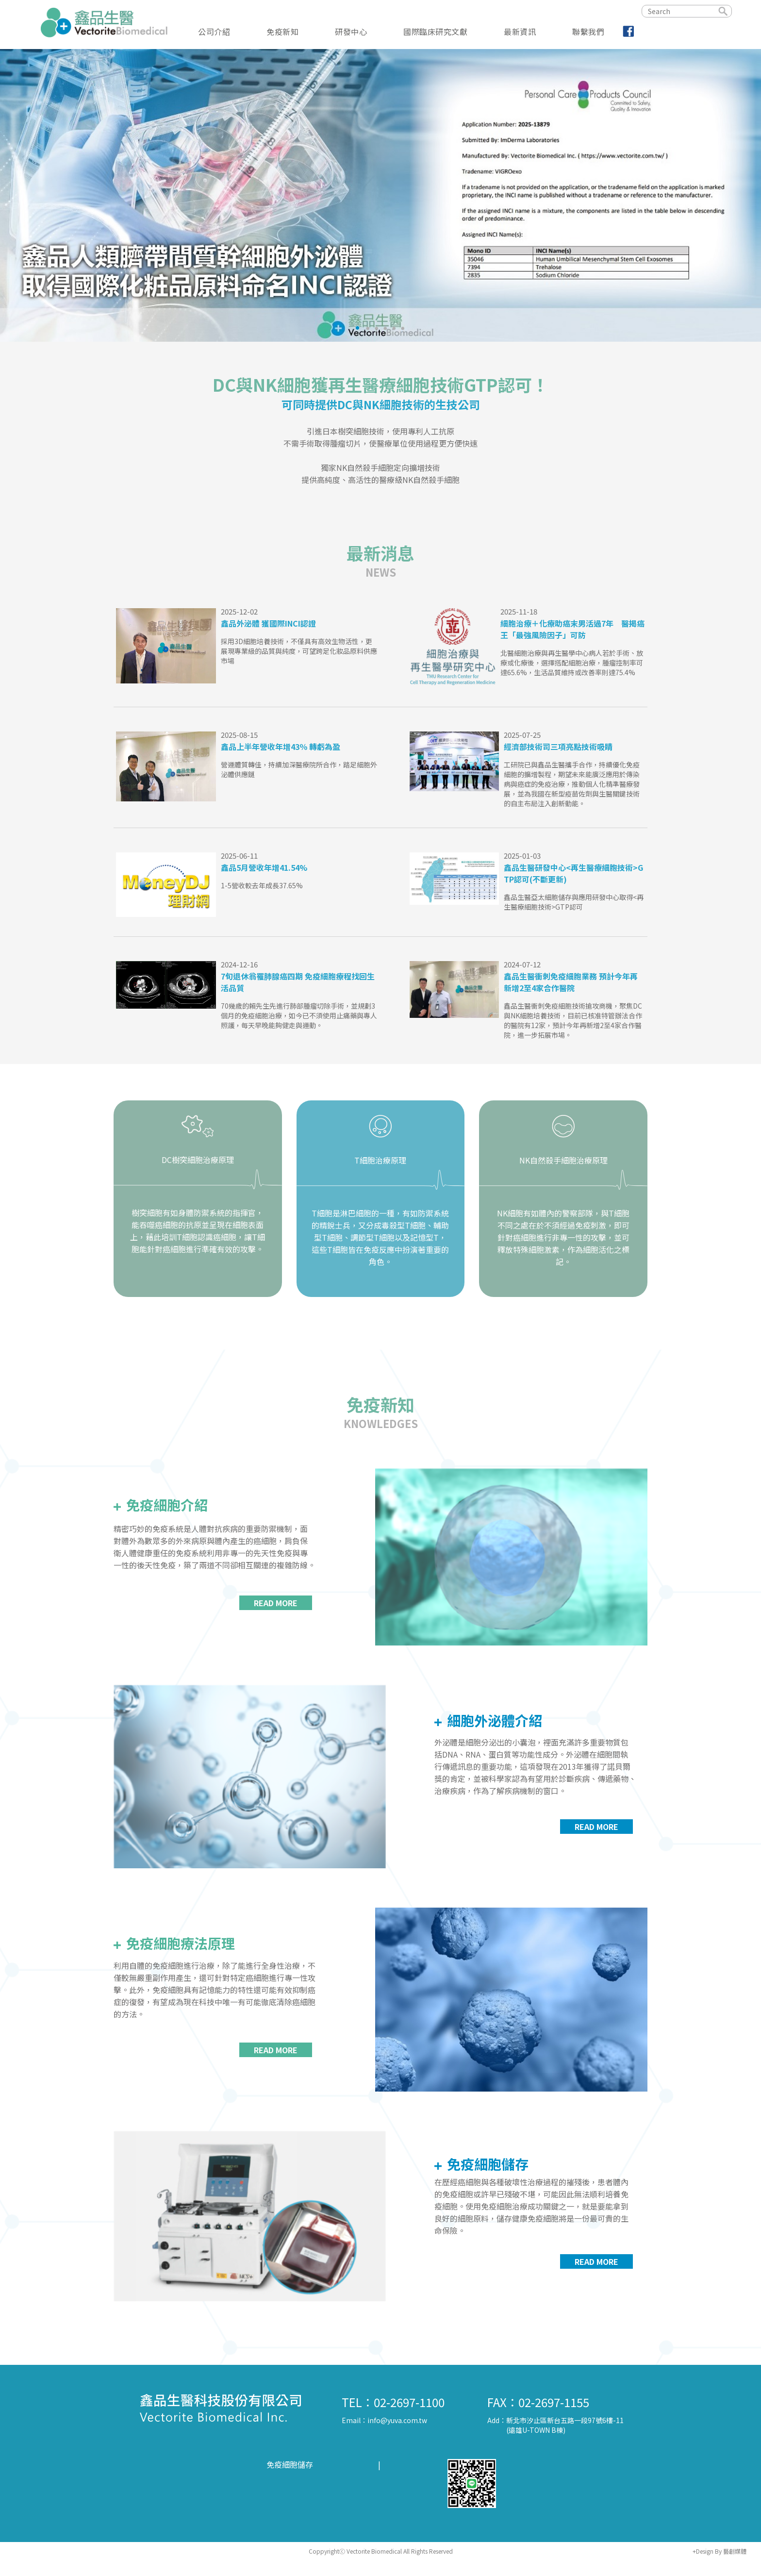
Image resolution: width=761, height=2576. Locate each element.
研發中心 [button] (351, 31)
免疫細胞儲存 (486, 2164)
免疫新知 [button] (282, 31)
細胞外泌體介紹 (493, 1720)
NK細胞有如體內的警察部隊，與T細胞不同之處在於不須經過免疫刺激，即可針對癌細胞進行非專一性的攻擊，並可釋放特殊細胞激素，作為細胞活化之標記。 (563, 1237)
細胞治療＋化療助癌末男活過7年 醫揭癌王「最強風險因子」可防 (572, 629)
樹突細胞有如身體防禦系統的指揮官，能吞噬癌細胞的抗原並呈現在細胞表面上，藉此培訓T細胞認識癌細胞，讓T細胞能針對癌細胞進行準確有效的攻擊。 (197, 1231)
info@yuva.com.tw (397, 2420)
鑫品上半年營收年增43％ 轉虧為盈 (280, 746)
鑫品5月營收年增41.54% (264, 867)
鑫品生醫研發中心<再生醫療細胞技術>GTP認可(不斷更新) (573, 873)
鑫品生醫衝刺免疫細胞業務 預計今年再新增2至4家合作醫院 (571, 982)
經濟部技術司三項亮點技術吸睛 (558, 746)
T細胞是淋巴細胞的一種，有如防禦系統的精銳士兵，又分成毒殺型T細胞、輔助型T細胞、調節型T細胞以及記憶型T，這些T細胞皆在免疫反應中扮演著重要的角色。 (380, 1237)
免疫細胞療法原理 (179, 1943)
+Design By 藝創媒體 (719, 2551)
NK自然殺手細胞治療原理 (563, 1160)
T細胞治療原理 (380, 1160)
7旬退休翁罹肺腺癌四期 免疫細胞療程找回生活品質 (298, 982)
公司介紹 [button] (214, 31)
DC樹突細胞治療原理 (198, 1159)
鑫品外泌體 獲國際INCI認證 (268, 623)
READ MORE (276, 1603)
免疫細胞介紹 (165, 1504)
